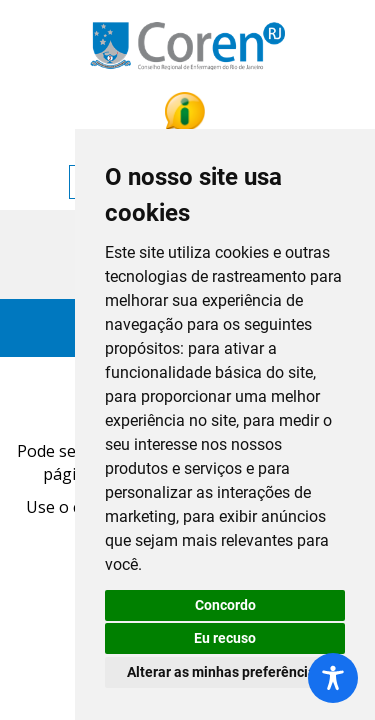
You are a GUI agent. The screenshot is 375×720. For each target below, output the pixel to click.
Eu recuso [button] (225, 638)
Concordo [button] (225, 605)
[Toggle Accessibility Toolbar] (333, 678)
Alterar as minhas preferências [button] (225, 672)
